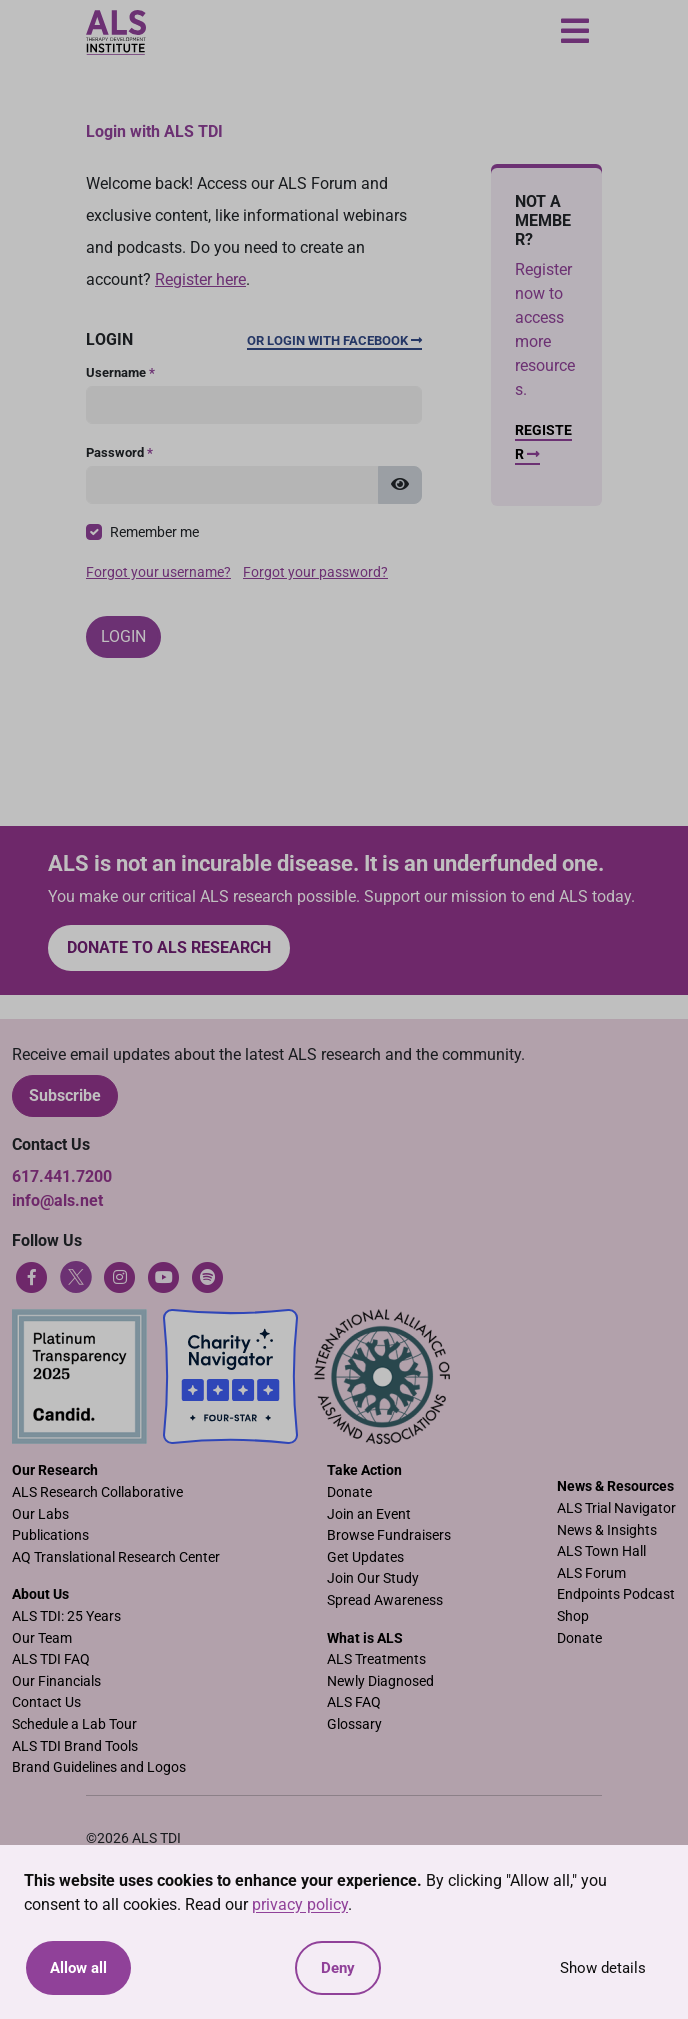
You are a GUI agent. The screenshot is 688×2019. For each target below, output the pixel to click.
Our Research (55, 1470)
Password (119, 452)
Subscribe (65, 1095)
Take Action (364, 1470)
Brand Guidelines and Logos (99, 1767)
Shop (573, 1616)
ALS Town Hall (601, 1551)
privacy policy (300, 1904)
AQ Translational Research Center (116, 1557)
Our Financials (56, 1681)
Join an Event (369, 1514)
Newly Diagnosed (380, 1681)
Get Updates (365, 1557)
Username (120, 372)
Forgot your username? (158, 572)
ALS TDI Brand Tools (75, 1746)
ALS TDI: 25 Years (66, 1616)
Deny (338, 1968)
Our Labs (40, 1514)
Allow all (78, 1968)
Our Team (42, 1638)
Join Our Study (373, 1578)
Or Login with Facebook (334, 340)
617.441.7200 (62, 1176)
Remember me (154, 532)
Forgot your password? (315, 572)
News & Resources (615, 1486)
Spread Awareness (385, 1600)
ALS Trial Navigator (616, 1508)
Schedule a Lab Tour (74, 1724)
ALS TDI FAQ (51, 1659)
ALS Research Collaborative (97, 1492)
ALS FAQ (354, 1702)
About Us (40, 1594)
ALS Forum (591, 1573)
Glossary (354, 1724)
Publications (50, 1535)
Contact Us (46, 1702)
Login (123, 636)
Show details (603, 1968)
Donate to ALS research (169, 947)
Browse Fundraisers (389, 1535)
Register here (200, 279)
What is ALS (365, 1638)
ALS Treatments (376, 1659)
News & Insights (607, 1530)
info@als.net (57, 1200)
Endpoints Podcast (616, 1594)
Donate (349, 1492)
